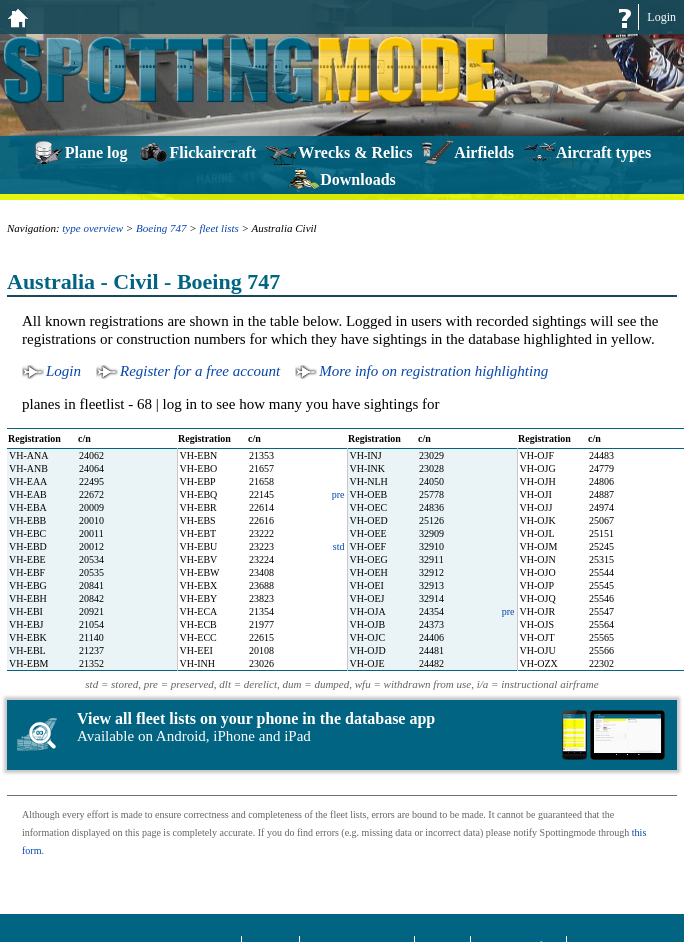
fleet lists (218, 228)
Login (661, 17)
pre (338, 494)
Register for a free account (200, 371)
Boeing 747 (161, 228)
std (339, 546)
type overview (92, 228)
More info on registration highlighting (433, 371)
